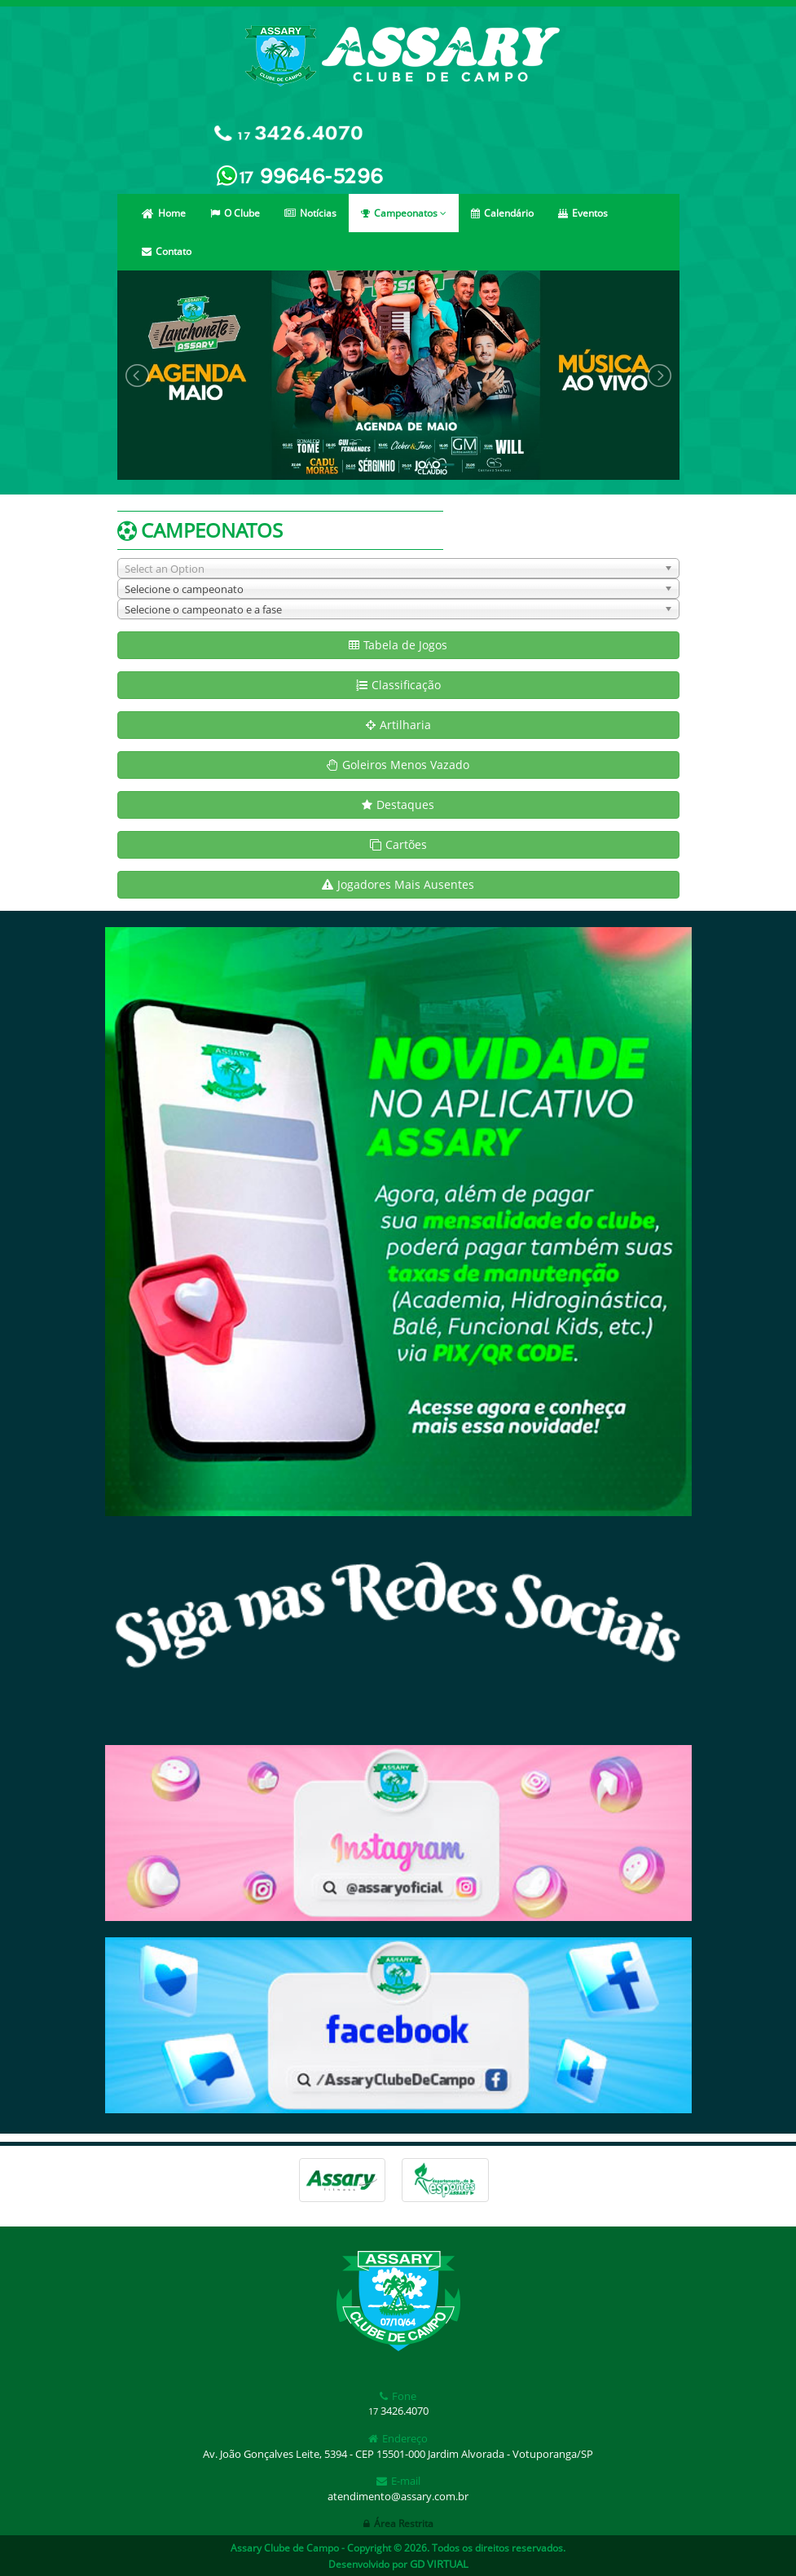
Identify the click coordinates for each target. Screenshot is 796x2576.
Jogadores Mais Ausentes (398, 884)
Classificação (398, 684)
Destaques (398, 804)
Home (164, 213)
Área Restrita (398, 2523)
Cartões (398, 844)
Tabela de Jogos (398, 645)
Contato (166, 251)
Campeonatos (403, 213)
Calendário (502, 213)
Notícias (310, 213)
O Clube (235, 213)
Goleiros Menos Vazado (398, 764)
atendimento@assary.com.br (398, 2496)
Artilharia (398, 724)
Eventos (583, 213)
